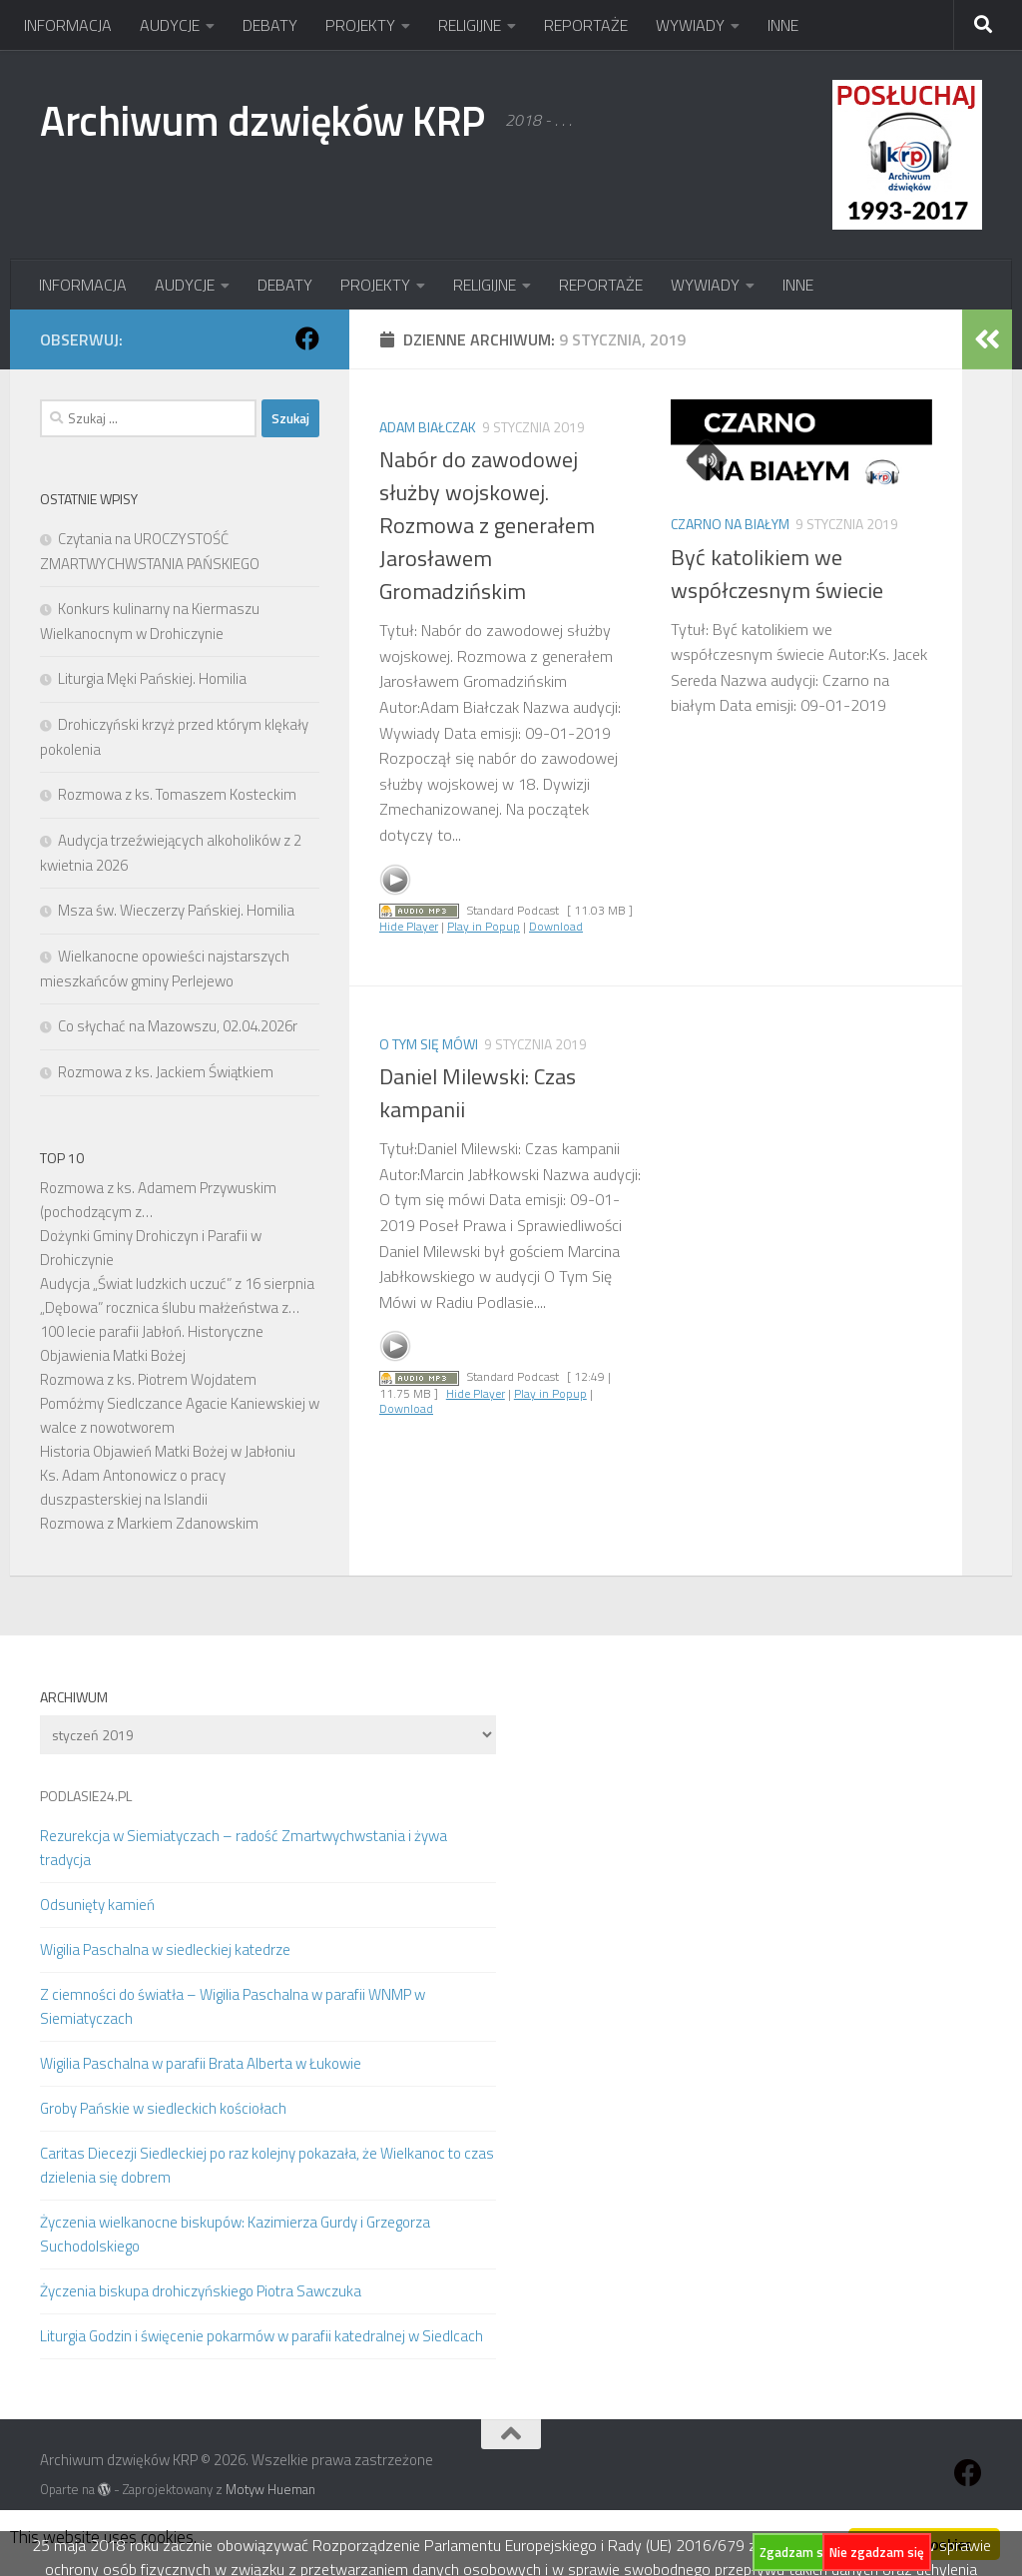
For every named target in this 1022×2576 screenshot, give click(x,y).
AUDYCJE (170, 25)
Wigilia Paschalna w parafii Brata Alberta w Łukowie (200, 2063)
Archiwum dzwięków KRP (262, 120)
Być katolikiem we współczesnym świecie (777, 573)
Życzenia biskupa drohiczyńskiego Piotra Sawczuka (200, 2290)
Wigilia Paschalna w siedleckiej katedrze (165, 1949)
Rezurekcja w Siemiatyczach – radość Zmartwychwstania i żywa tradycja (243, 1847)
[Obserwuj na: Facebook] (307, 338)
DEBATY (270, 25)
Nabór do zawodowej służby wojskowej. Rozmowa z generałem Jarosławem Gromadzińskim (487, 525)
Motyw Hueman (270, 2489)
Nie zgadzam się (876, 2552)
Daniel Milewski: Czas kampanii (477, 1092)
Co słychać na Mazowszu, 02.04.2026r (177, 1025)
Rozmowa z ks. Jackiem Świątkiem (165, 1071)
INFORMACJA (68, 25)
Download (556, 926)
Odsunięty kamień (97, 1904)
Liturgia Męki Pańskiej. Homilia (152, 678)
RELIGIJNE (469, 25)
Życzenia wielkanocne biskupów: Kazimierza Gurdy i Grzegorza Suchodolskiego (235, 2234)
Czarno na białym (730, 523)
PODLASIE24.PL (86, 1795)
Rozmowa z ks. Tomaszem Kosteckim (177, 794)
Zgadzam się (796, 2552)
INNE (782, 25)
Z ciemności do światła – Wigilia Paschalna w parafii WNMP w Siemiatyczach (232, 2006)
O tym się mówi (428, 1043)
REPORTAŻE (586, 25)
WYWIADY (690, 25)
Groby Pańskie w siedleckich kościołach (163, 2108)
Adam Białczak (427, 426)
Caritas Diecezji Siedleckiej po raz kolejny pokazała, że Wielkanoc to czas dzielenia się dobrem (267, 2165)
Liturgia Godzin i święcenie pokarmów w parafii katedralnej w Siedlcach (261, 2335)
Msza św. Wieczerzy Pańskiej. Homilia (176, 910)
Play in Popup (483, 926)
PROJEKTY (360, 25)
